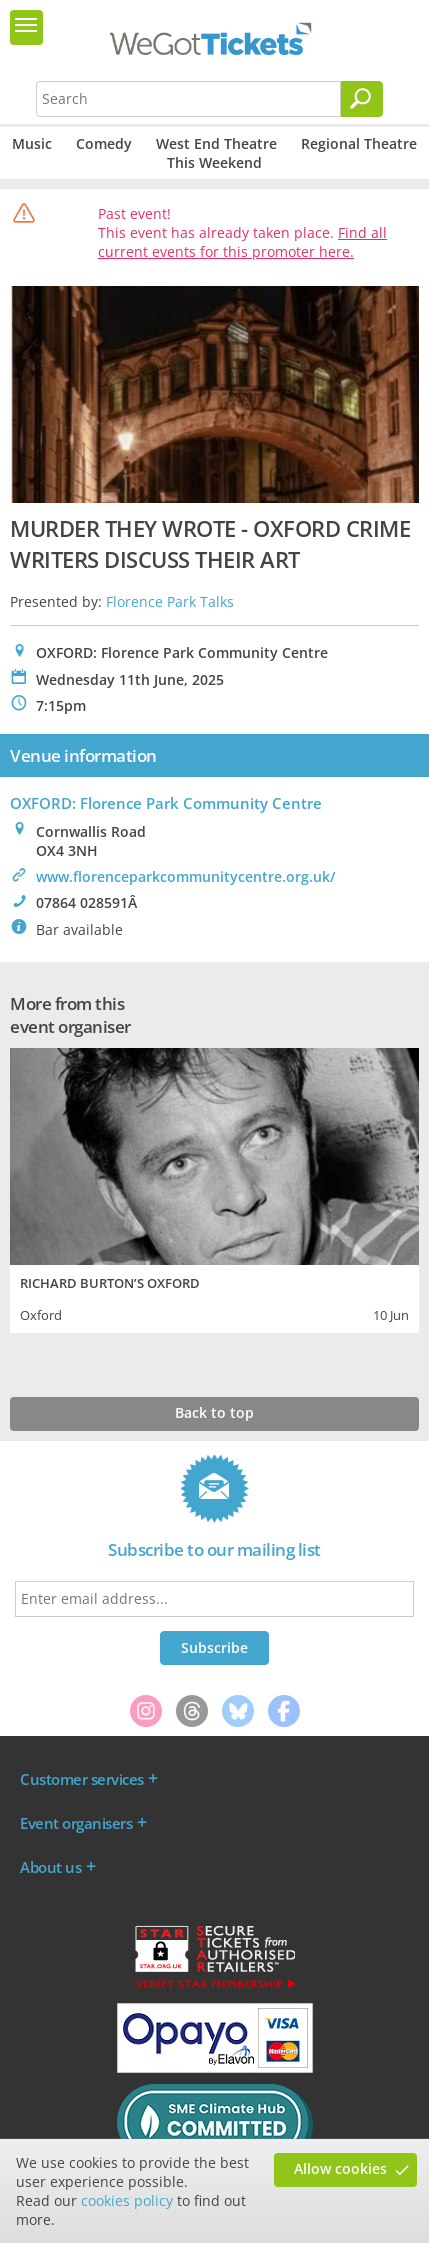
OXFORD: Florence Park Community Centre (166, 803)
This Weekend (214, 162)
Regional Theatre (359, 143)
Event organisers (76, 1823)
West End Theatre (216, 143)
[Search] (362, 99)
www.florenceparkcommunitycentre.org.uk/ (185, 876)
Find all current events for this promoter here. (242, 242)
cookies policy (127, 2200)
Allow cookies (340, 2168)
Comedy (104, 143)
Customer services (82, 1779)
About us (50, 1867)
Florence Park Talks (170, 601)
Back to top (214, 1412)
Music (32, 143)
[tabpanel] (214, 1188)
